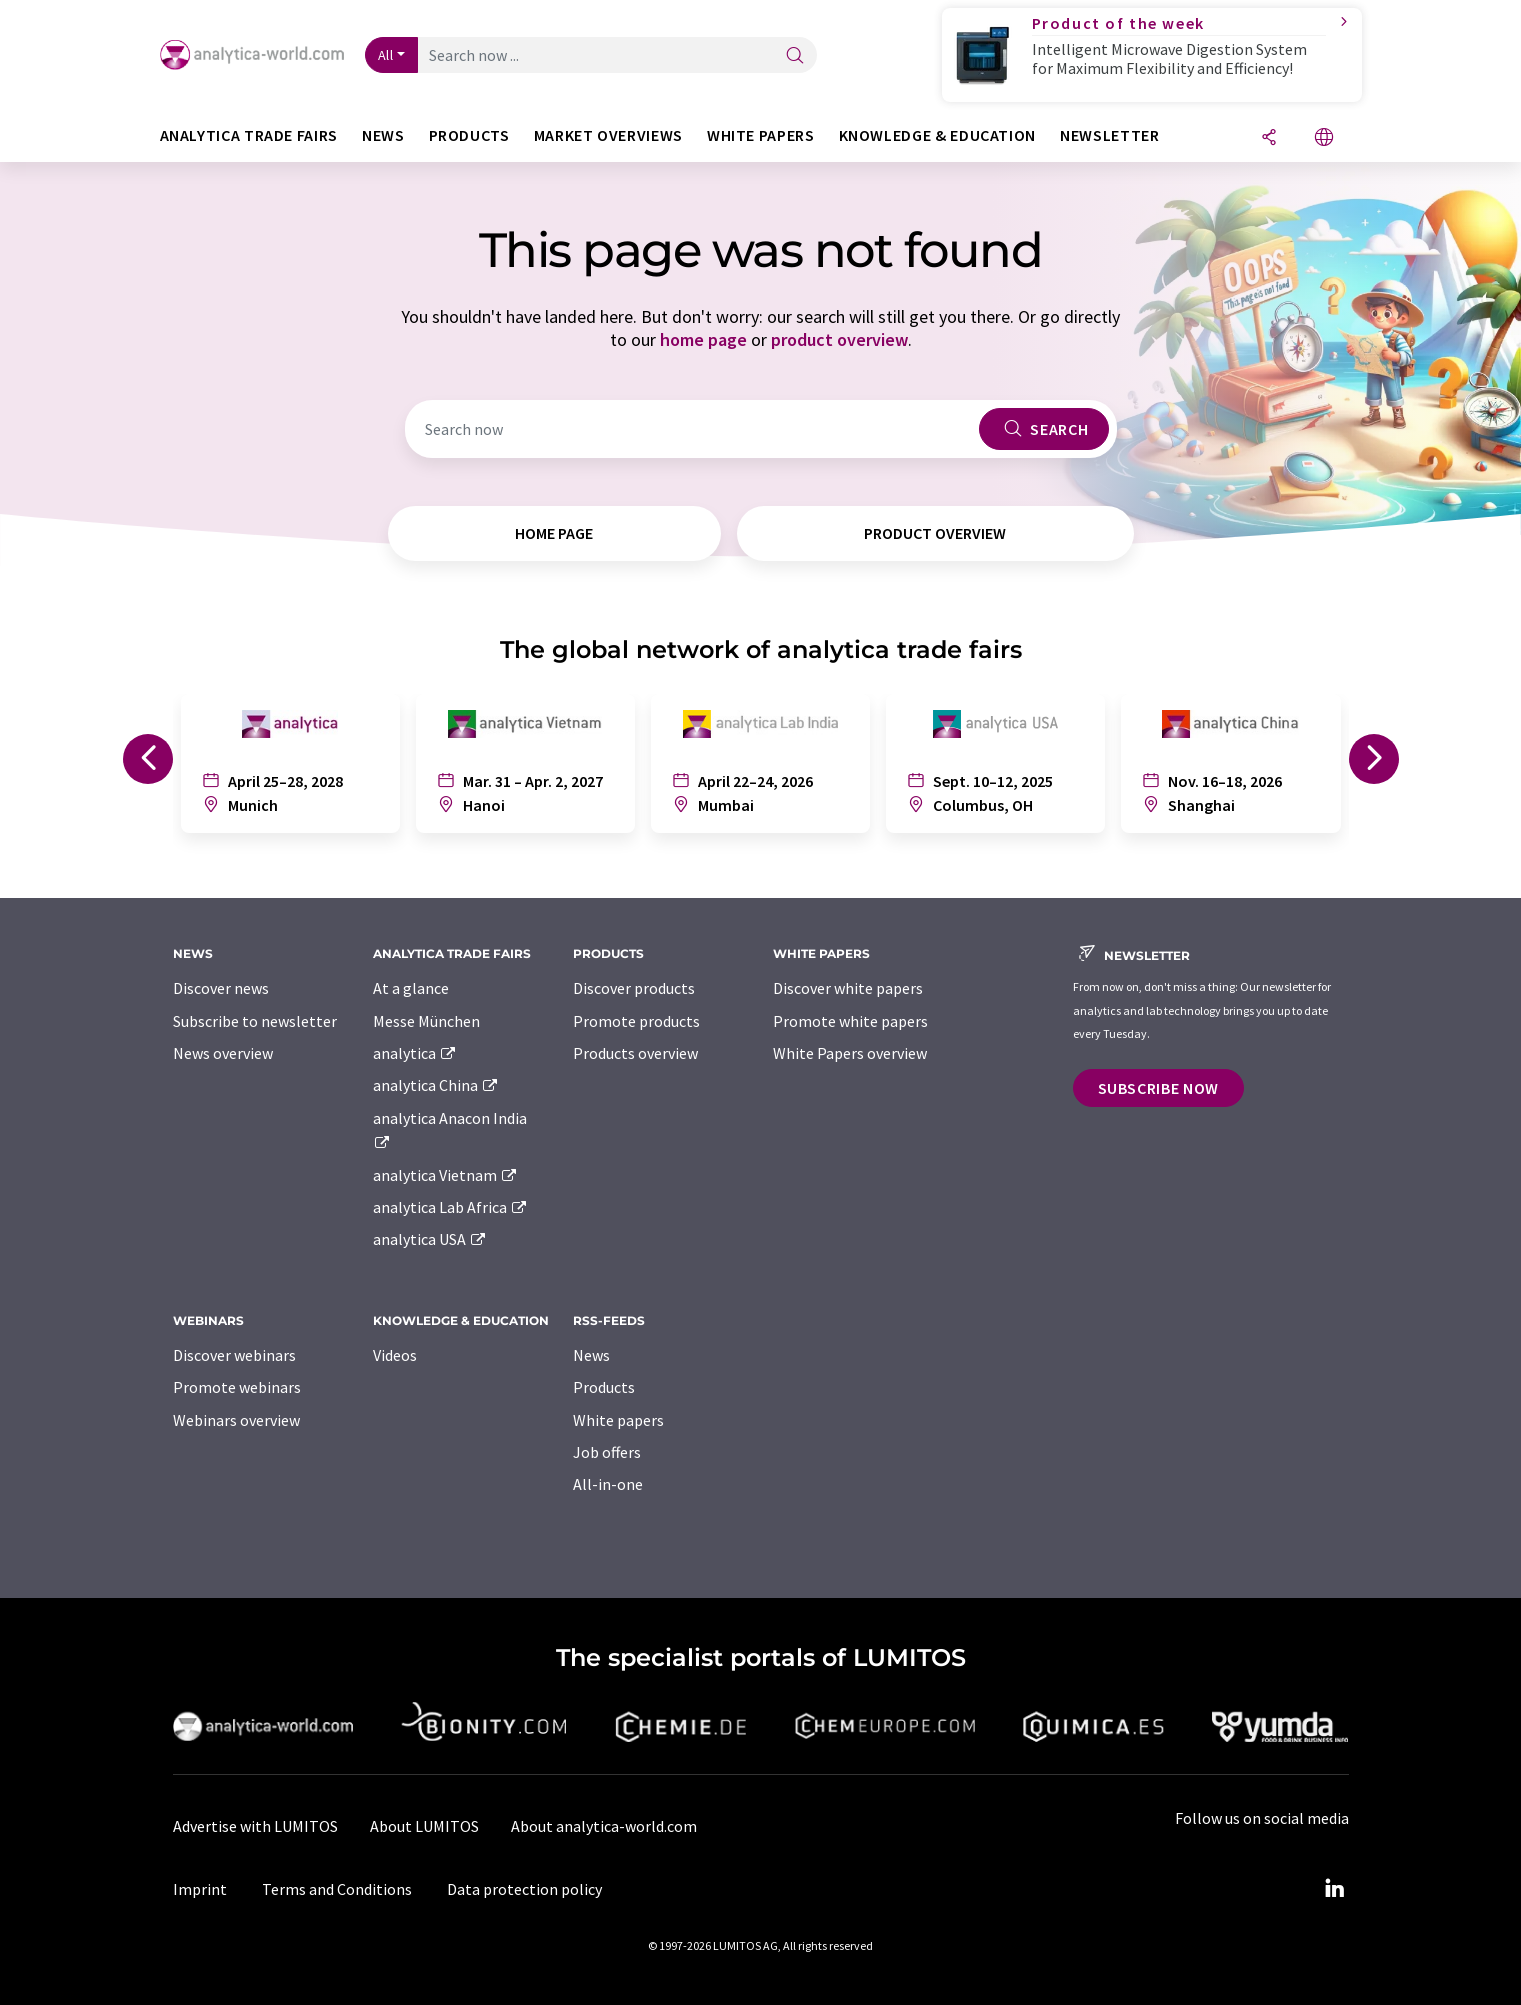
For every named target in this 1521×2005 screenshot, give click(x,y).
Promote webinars (237, 1387)
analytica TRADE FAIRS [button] (249, 135)
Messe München (426, 1021)
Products (604, 1387)
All (386, 55)
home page (703, 339)
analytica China (436, 1085)
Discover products (634, 988)
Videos (395, 1355)
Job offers (607, 1452)
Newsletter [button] (1109, 135)
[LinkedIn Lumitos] (1335, 1889)
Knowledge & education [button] (937, 135)
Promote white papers (850, 1021)
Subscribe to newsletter (255, 1021)
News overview (223, 1053)
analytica (415, 1053)
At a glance (411, 988)
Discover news (221, 988)
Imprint (200, 1889)
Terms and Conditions (337, 1889)
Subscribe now (1158, 1088)
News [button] (383, 135)
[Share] (1269, 138)
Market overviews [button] (608, 135)
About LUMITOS (424, 1826)
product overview (839, 339)
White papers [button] (761, 135)
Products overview (635, 1053)
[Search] (795, 56)
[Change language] (1324, 138)
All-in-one (608, 1484)
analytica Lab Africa (451, 1207)
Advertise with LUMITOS (255, 1826)
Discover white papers (848, 988)
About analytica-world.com (604, 1826)
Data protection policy (524, 1889)
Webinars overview (236, 1420)
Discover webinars (234, 1355)
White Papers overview (850, 1053)
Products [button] (469, 135)
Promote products (636, 1021)
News (591, 1355)
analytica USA (430, 1239)
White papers (618, 1420)
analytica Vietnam (446, 1175)
